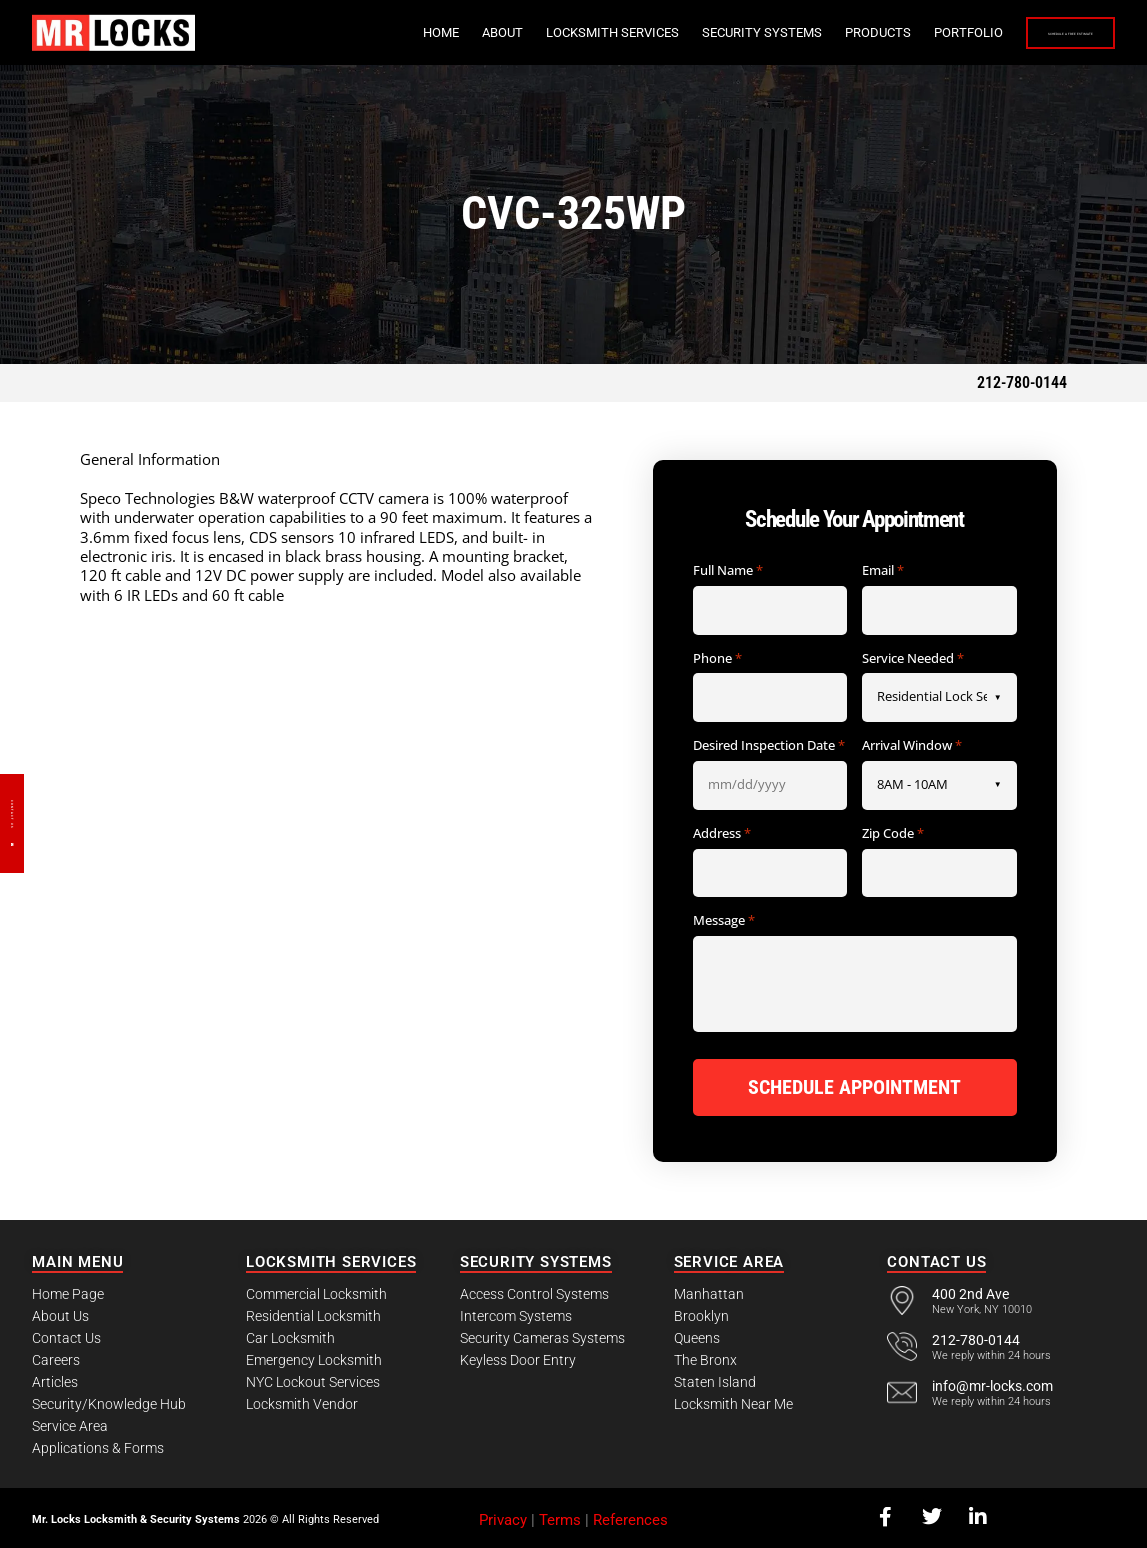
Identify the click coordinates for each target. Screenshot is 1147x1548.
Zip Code (893, 834)
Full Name (728, 571)
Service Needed (913, 659)
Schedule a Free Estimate (1008, 33)
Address (722, 834)
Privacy (503, 1516)
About (378, 32)
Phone (717, 659)
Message (724, 921)
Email (883, 571)
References (630, 1516)
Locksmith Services (488, 32)
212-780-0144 (1022, 382)
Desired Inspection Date (769, 746)
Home (317, 32)
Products (754, 32)
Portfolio (844, 32)
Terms (560, 1516)
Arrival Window (912, 746)
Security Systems (638, 32)
